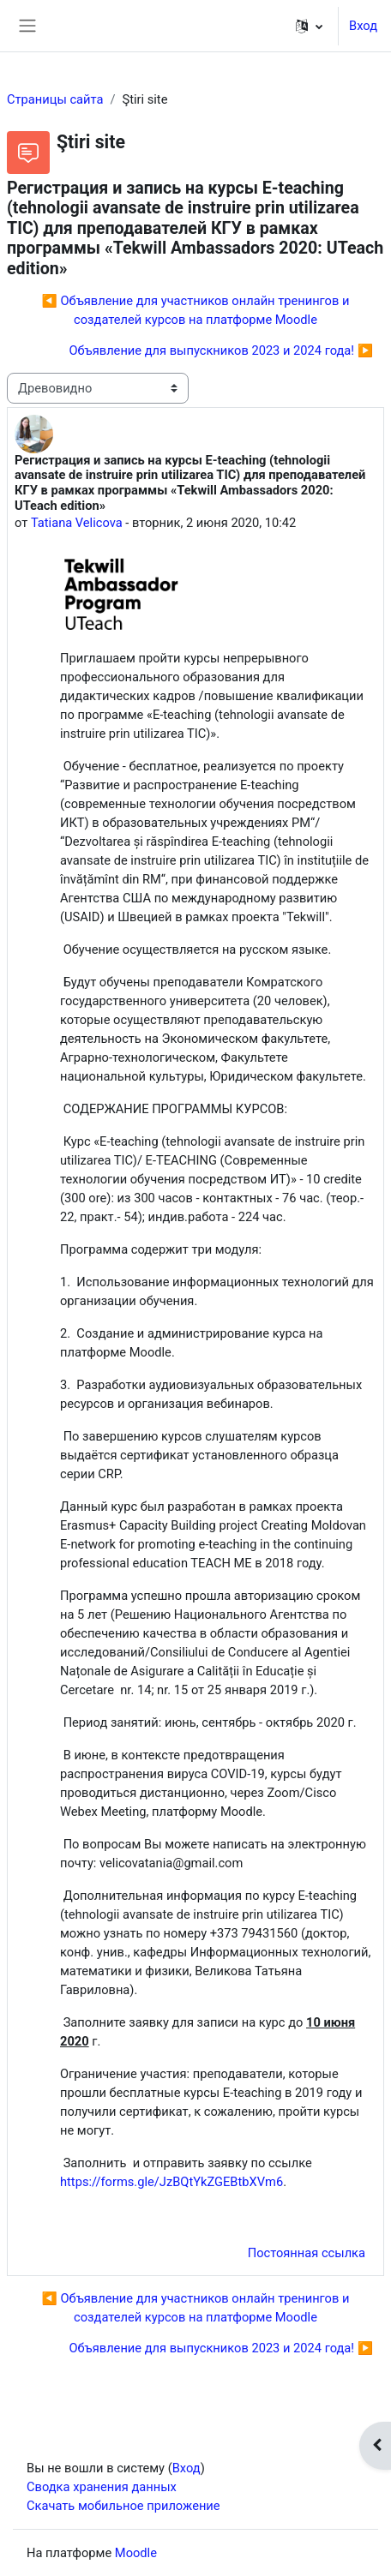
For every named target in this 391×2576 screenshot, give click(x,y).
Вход (363, 25)
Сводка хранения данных (102, 2487)
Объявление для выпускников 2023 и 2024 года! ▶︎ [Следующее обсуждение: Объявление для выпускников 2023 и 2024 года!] (221, 350)
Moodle (136, 2553)
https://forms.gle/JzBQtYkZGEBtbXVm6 (171, 2182)
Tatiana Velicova (77, 522)
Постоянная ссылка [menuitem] (306, 2253)
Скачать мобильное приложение (123, 2505)
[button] (309, 25)
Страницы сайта (55, 99)
